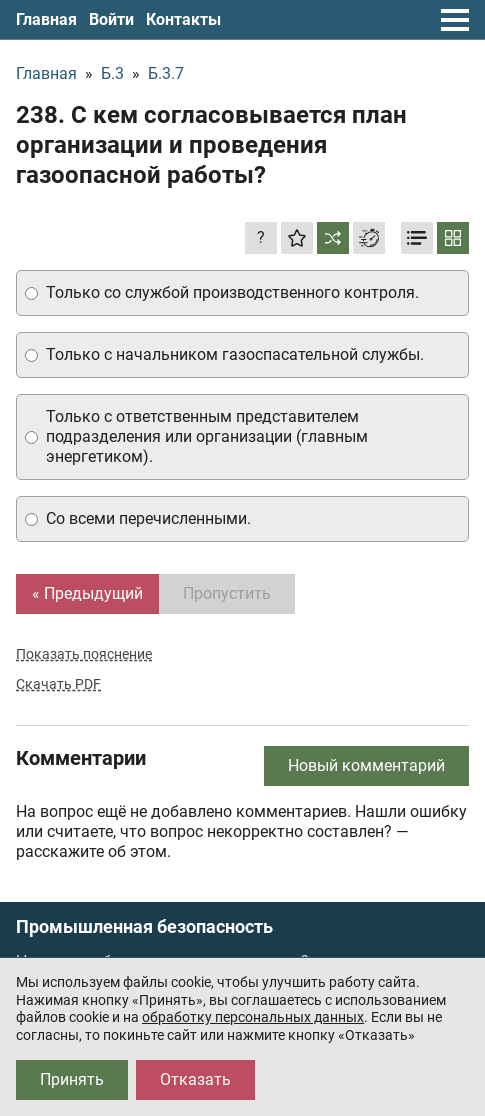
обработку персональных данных (253, 1017)
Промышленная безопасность (144, 927)
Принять (72, 1079)
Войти (111, 19)
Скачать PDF (58, 684)
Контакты (183, 19)
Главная (46, 19)
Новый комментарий (366, 765)
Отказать (195, 1079)
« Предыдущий (87, 593)
